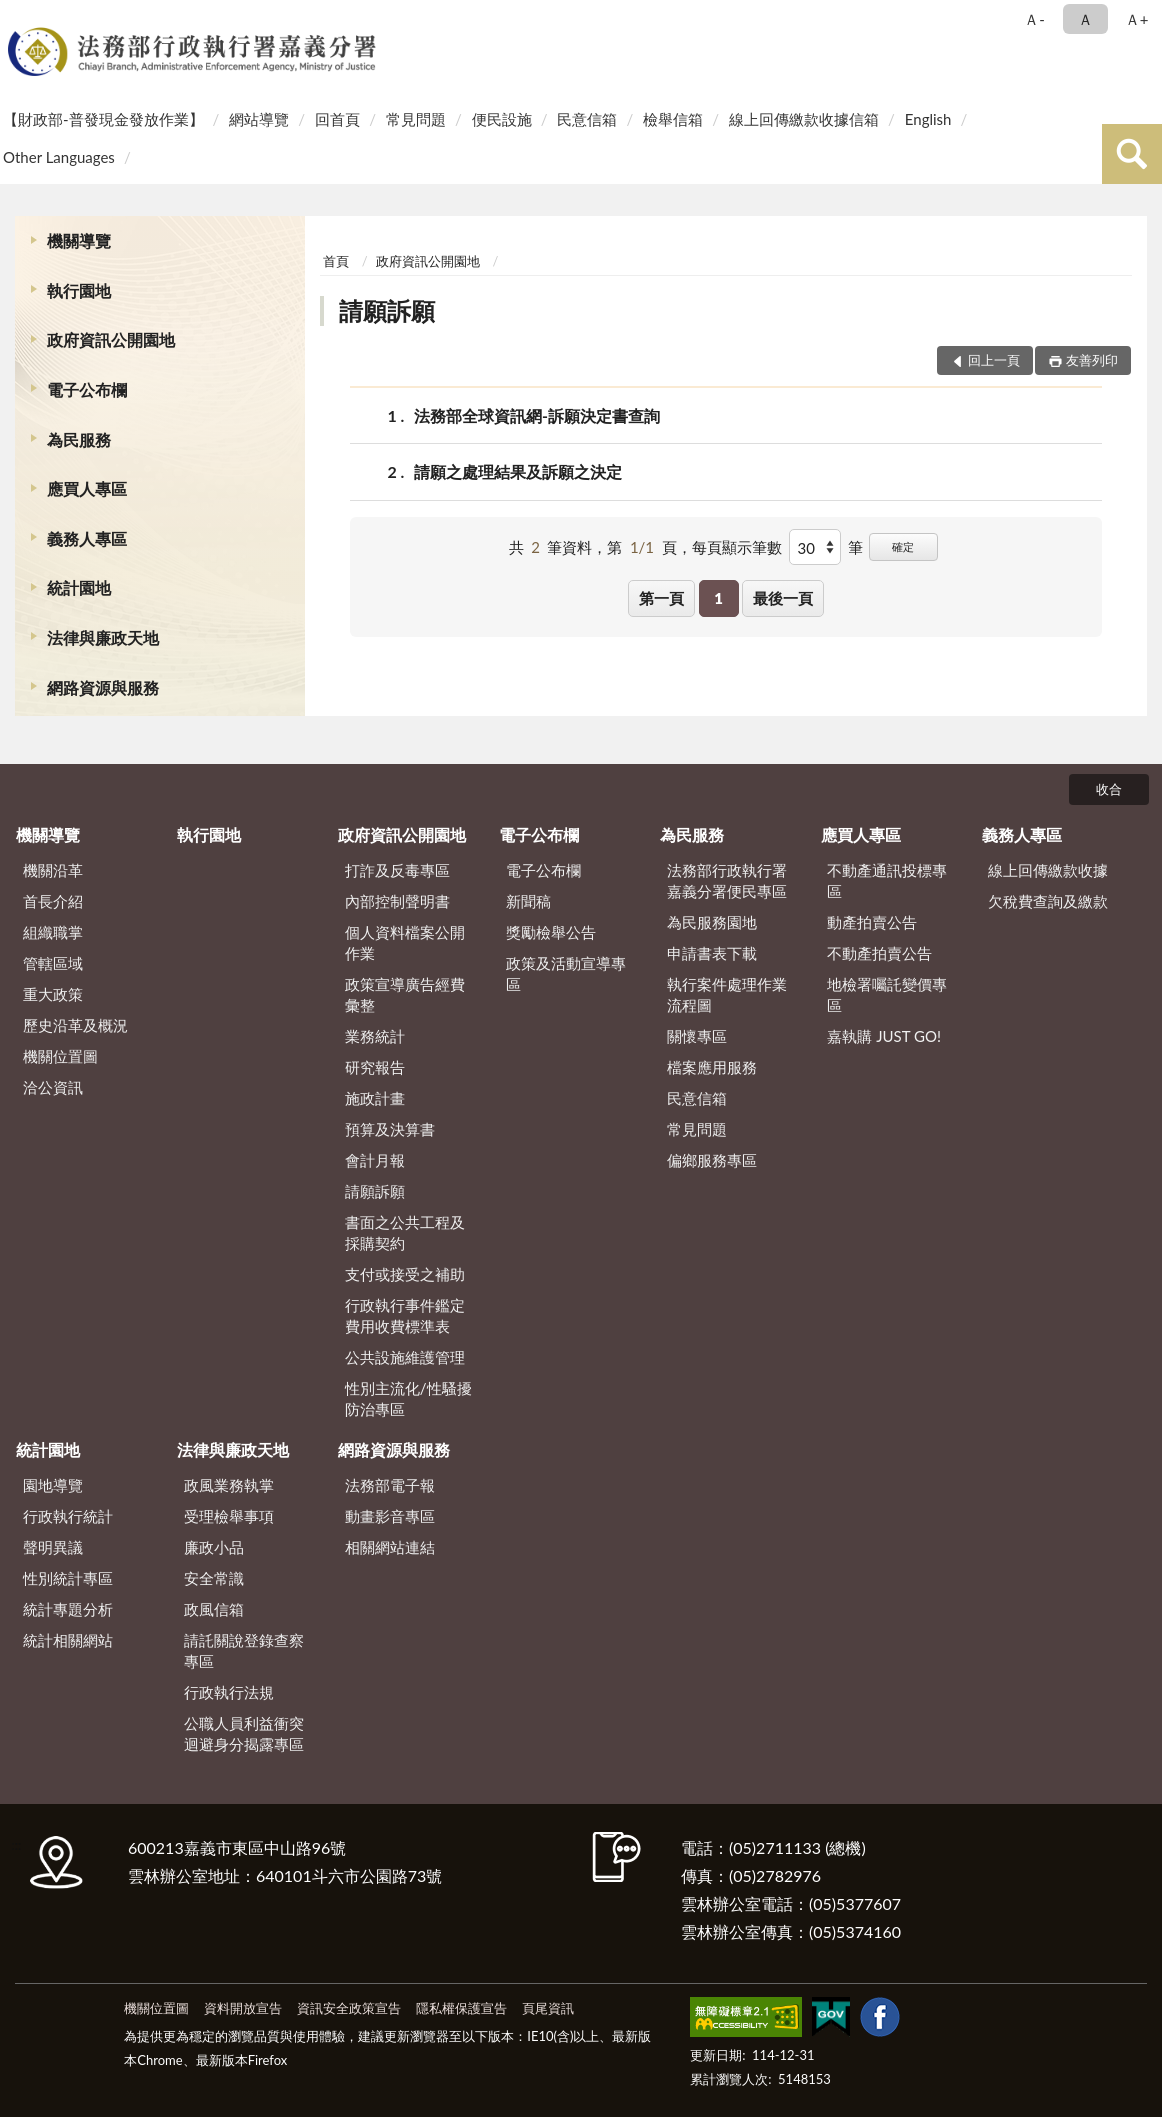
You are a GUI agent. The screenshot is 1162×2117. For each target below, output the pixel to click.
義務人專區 (87, 538)
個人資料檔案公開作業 (405, 942)
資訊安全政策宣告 (349, 2008)
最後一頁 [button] (783, 598)
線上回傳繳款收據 (1048, 870)
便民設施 (502, 119)
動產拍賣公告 (872, 922)
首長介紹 (53, 901)
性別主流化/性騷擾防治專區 (408, 1398)
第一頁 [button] (661, 598)
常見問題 (416, 119)
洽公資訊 (53, 1087)
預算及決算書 (390, 1129)
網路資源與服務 (103, 687)
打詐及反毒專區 (397, 870)
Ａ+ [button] (1137, 19)
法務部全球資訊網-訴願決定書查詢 (537, 415)
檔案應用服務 (712, 1067)
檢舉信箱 (673, 119)
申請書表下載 (712, 953)
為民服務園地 (712, 922)
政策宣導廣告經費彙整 (405, 994)
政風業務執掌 (229, 1485)
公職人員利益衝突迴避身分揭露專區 (244, 1733)
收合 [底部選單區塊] (1109, 789)
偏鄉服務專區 (712, 1160)
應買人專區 (87, 488)
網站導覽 (259, 119)
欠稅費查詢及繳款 (1048, 901)
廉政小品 (214, 1547)
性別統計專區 (68, 1578)
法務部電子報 (390, 1485)
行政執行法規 (229, 1692)
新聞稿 (528, 901)
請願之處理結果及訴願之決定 (518, 471)
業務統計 (375, 1036)
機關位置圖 (60, 1056)
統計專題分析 (68, 1609)
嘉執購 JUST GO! (884, 1036)
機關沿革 (53, 870)
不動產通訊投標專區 (887, 880)
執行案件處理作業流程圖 (727, 994)
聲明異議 (53, 1547)
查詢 (1132, 154)
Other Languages (59, 157)
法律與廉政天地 (103, 637)
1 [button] (718, 598)
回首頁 (337, 119)
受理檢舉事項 (229, 1516)
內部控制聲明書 (397, 901)
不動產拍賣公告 (879, 953)
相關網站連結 (390, 1547)
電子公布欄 (87, 389)
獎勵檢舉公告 (551, 932)
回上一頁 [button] (994, 360)
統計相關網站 (68, 1640)
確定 (903, 546)
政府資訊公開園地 (111, 339)
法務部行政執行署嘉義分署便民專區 (727, 880)
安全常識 (214, 1578)
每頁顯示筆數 (737, 547)
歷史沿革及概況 (75, 1025)
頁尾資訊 (548, 2008)
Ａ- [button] (1034, 19)
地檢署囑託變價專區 (887, 994)
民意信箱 (587, 119)
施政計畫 (375, 1098)
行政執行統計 (68, 1516)
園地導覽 (53, 1485)
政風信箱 (214, 1609)
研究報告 (375, 1067)
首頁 (336, 261)
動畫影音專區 (390, 1516)
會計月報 (375, 1160)
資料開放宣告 (243, 2008)
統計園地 (79, 587)
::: (19, 17)
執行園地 (79, 290)
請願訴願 (387, 310)
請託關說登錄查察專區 (244, 1650)
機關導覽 (79, 240)
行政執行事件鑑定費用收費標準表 (405, 1315)
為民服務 (79, 439)
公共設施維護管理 (405, 1357)
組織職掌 (53, 932)
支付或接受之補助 (405, 1274)
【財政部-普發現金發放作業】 (103, 119)
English (928, 119)
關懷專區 (697, 1036)
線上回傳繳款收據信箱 (804, 119)
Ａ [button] (1085, 19)
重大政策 (53, 994)
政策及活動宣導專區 (566, 973)
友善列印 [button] (1092, 360)
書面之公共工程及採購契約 (405, 1232)
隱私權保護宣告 (461, 2008)
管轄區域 (53, 963)
